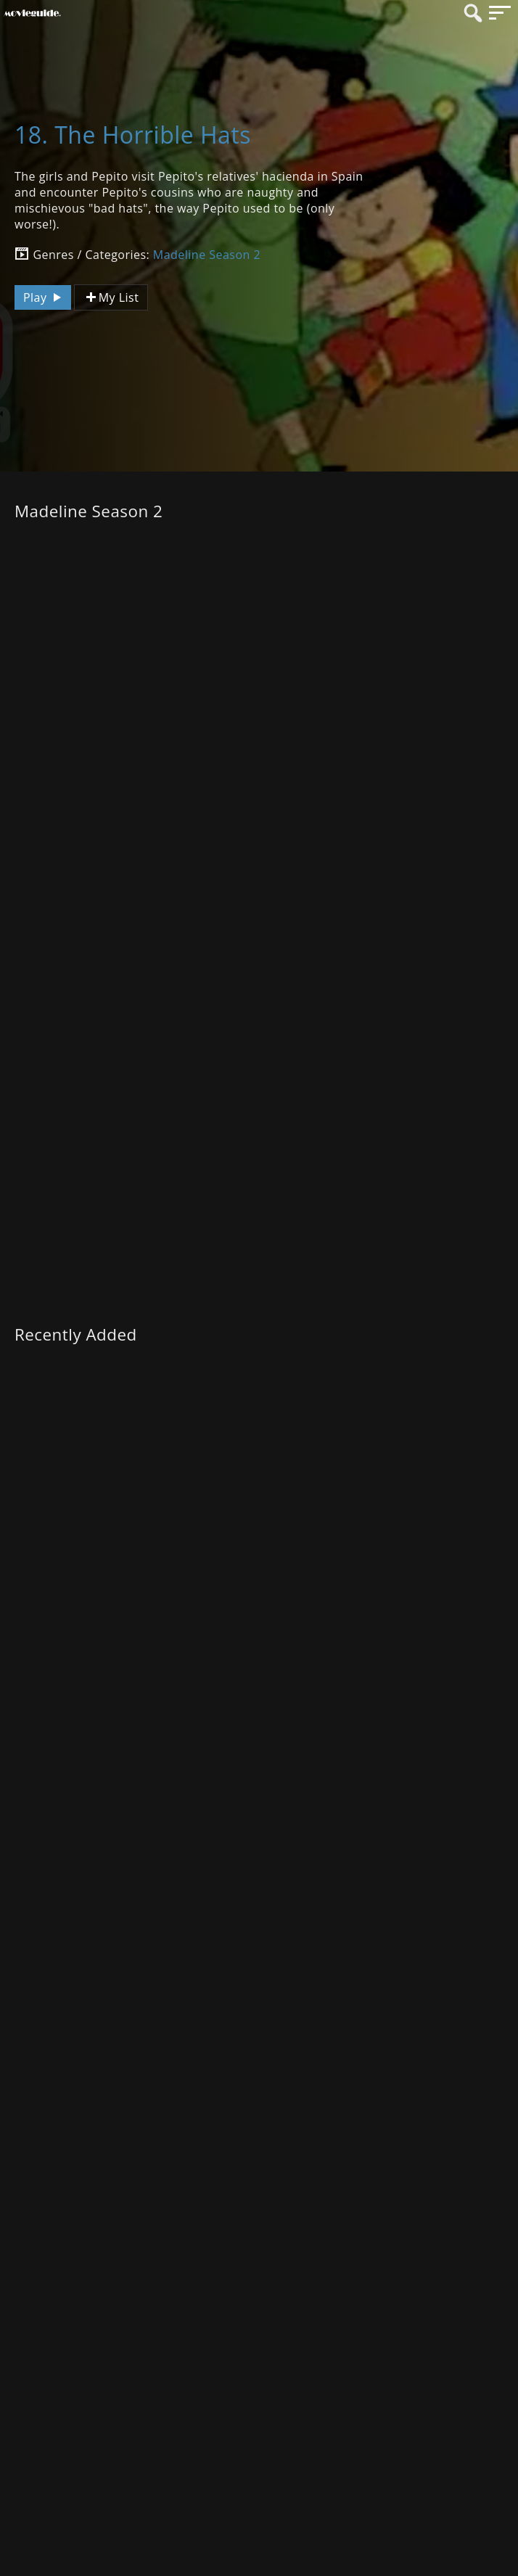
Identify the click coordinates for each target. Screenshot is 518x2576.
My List (111, 297)
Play (44, 297)
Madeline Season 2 (206, 255)
